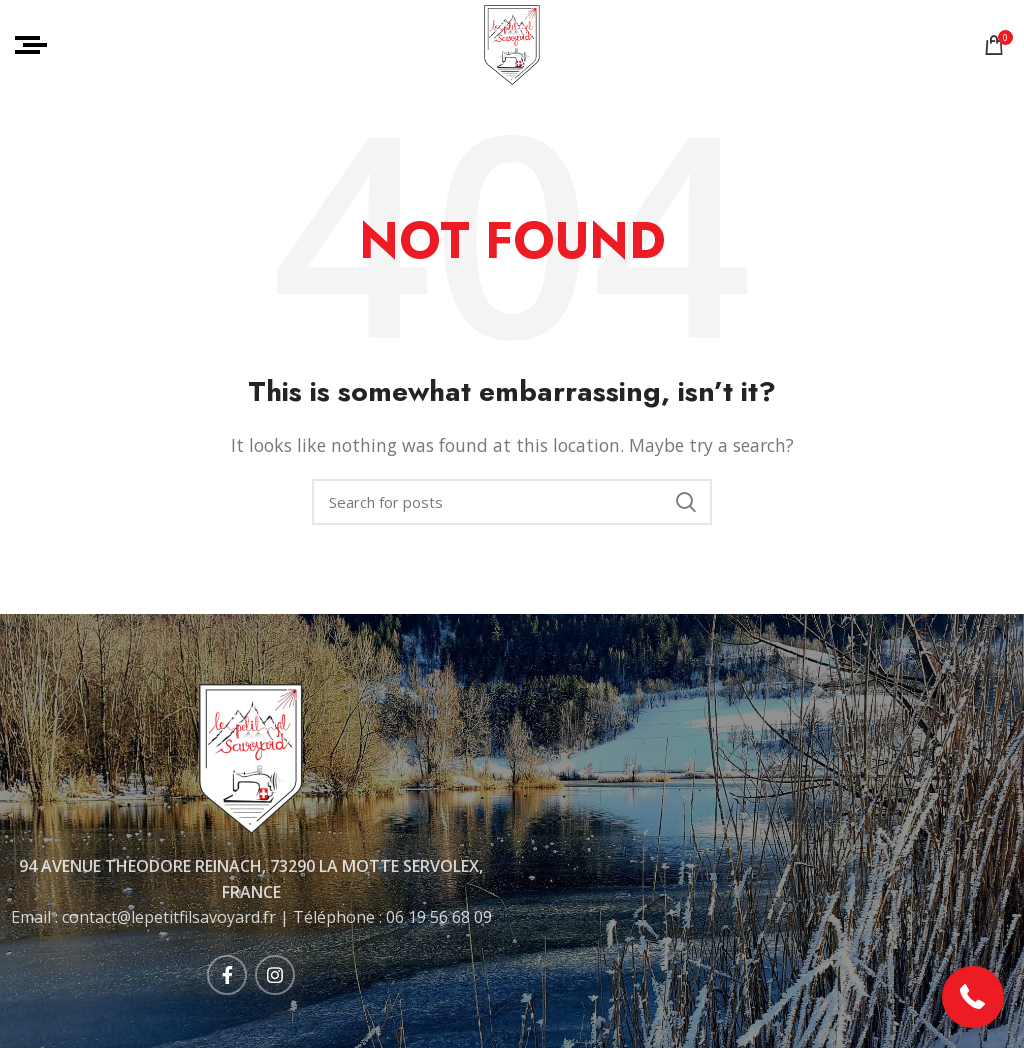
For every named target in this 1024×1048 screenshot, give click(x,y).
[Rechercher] (512, 502)
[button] (973, 997)
